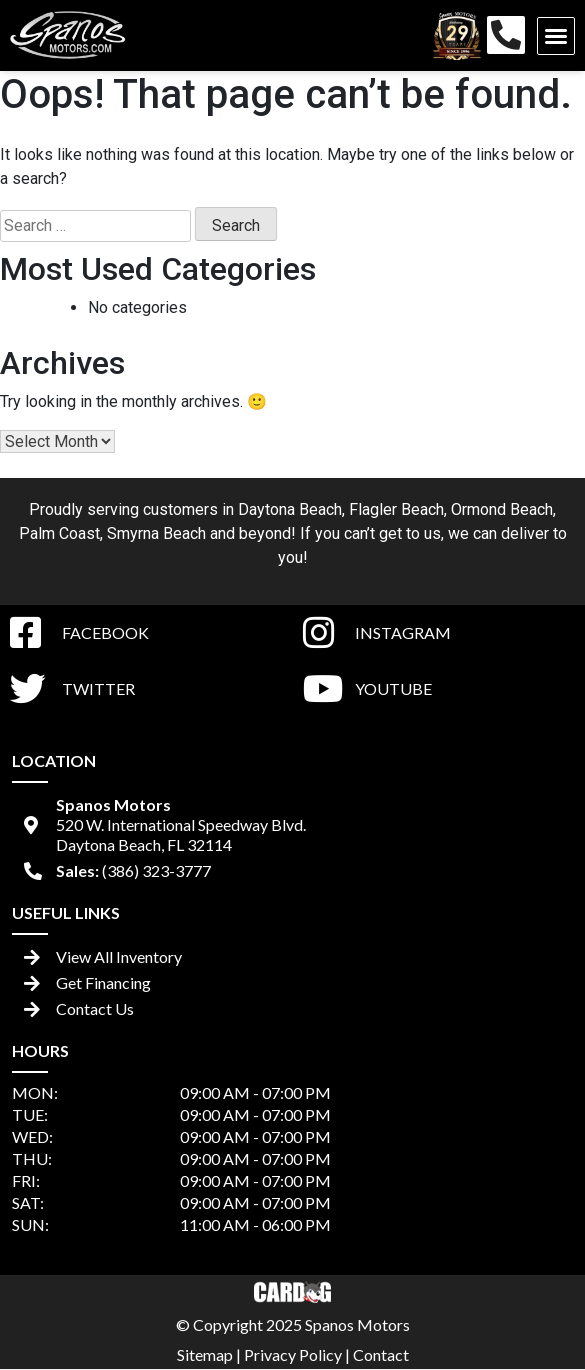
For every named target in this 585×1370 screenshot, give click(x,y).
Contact (381, 1354)
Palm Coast (59, 533)
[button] (556, 36)
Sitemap (205, 1354)
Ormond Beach (502, 509)
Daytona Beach (290, 509)
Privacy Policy (293, 1354)
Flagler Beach (396, 509)
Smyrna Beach (156, 533)
